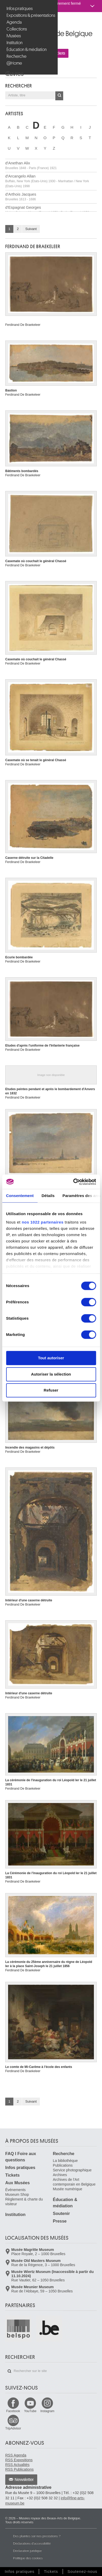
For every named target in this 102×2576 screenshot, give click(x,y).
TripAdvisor (13, 2428)
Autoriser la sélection (51, 1374)
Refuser (51, 1390)
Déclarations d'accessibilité (32, 2543)
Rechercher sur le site (9, 2371)
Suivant (30, 229)
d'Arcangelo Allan (47, 181)
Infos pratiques (20, 8)
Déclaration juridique (27, 2551)
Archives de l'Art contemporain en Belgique (74, 2181)
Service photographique (72, 2170)
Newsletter (24, 2480)
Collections (17, 29)
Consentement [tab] (20, 1195)
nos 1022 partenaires (42, 1222)
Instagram (47, 2411)
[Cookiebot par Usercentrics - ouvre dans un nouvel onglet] (73, 1181)
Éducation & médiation (27, 49)
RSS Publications (19, 2469)
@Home (14, 63)
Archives (60, 2175)
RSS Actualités (17, 2465)
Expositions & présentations (29, 15)
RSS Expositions (19, 2460)
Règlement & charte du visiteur (24, 2201)
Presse (60, 2221)
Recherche (16, 56)
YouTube (30, 2411)
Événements (15, 2190)
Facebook (13, 2411)
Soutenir (61, 2213)
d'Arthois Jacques (20, 196)
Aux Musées (17, 2183)
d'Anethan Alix (31, 165)
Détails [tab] (48, 1195)
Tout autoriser (51, 1358)
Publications (63, 2165)
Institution (15, 42)
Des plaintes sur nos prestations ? (37, 2536)
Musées (14, 36)
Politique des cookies (28, 2558)
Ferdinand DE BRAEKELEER (32, 246)
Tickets (12, 2175)
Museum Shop (17, 2194)
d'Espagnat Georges (47, 209)
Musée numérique (67, 2189)
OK (59, 95)
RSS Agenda (15, 2455)
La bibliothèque (65, 2161)
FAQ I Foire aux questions (20, 2156)
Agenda (14, 22)
